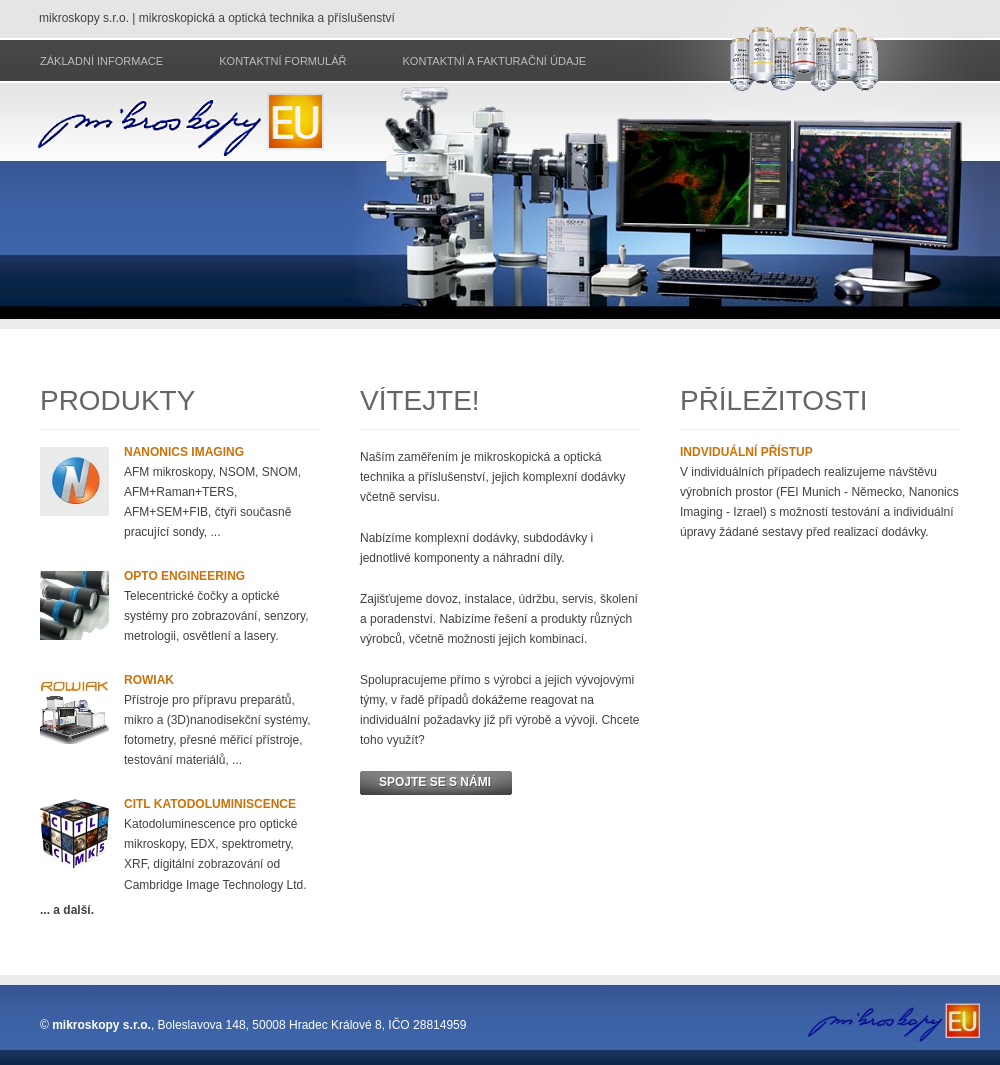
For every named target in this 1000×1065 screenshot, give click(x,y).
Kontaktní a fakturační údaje (494, 61)
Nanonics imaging (184, 452)
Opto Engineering (184, 576)
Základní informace (101, 61)
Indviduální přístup (746, 452)
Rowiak (149, 680)
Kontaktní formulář (282, 61)
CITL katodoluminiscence (210, 804)
